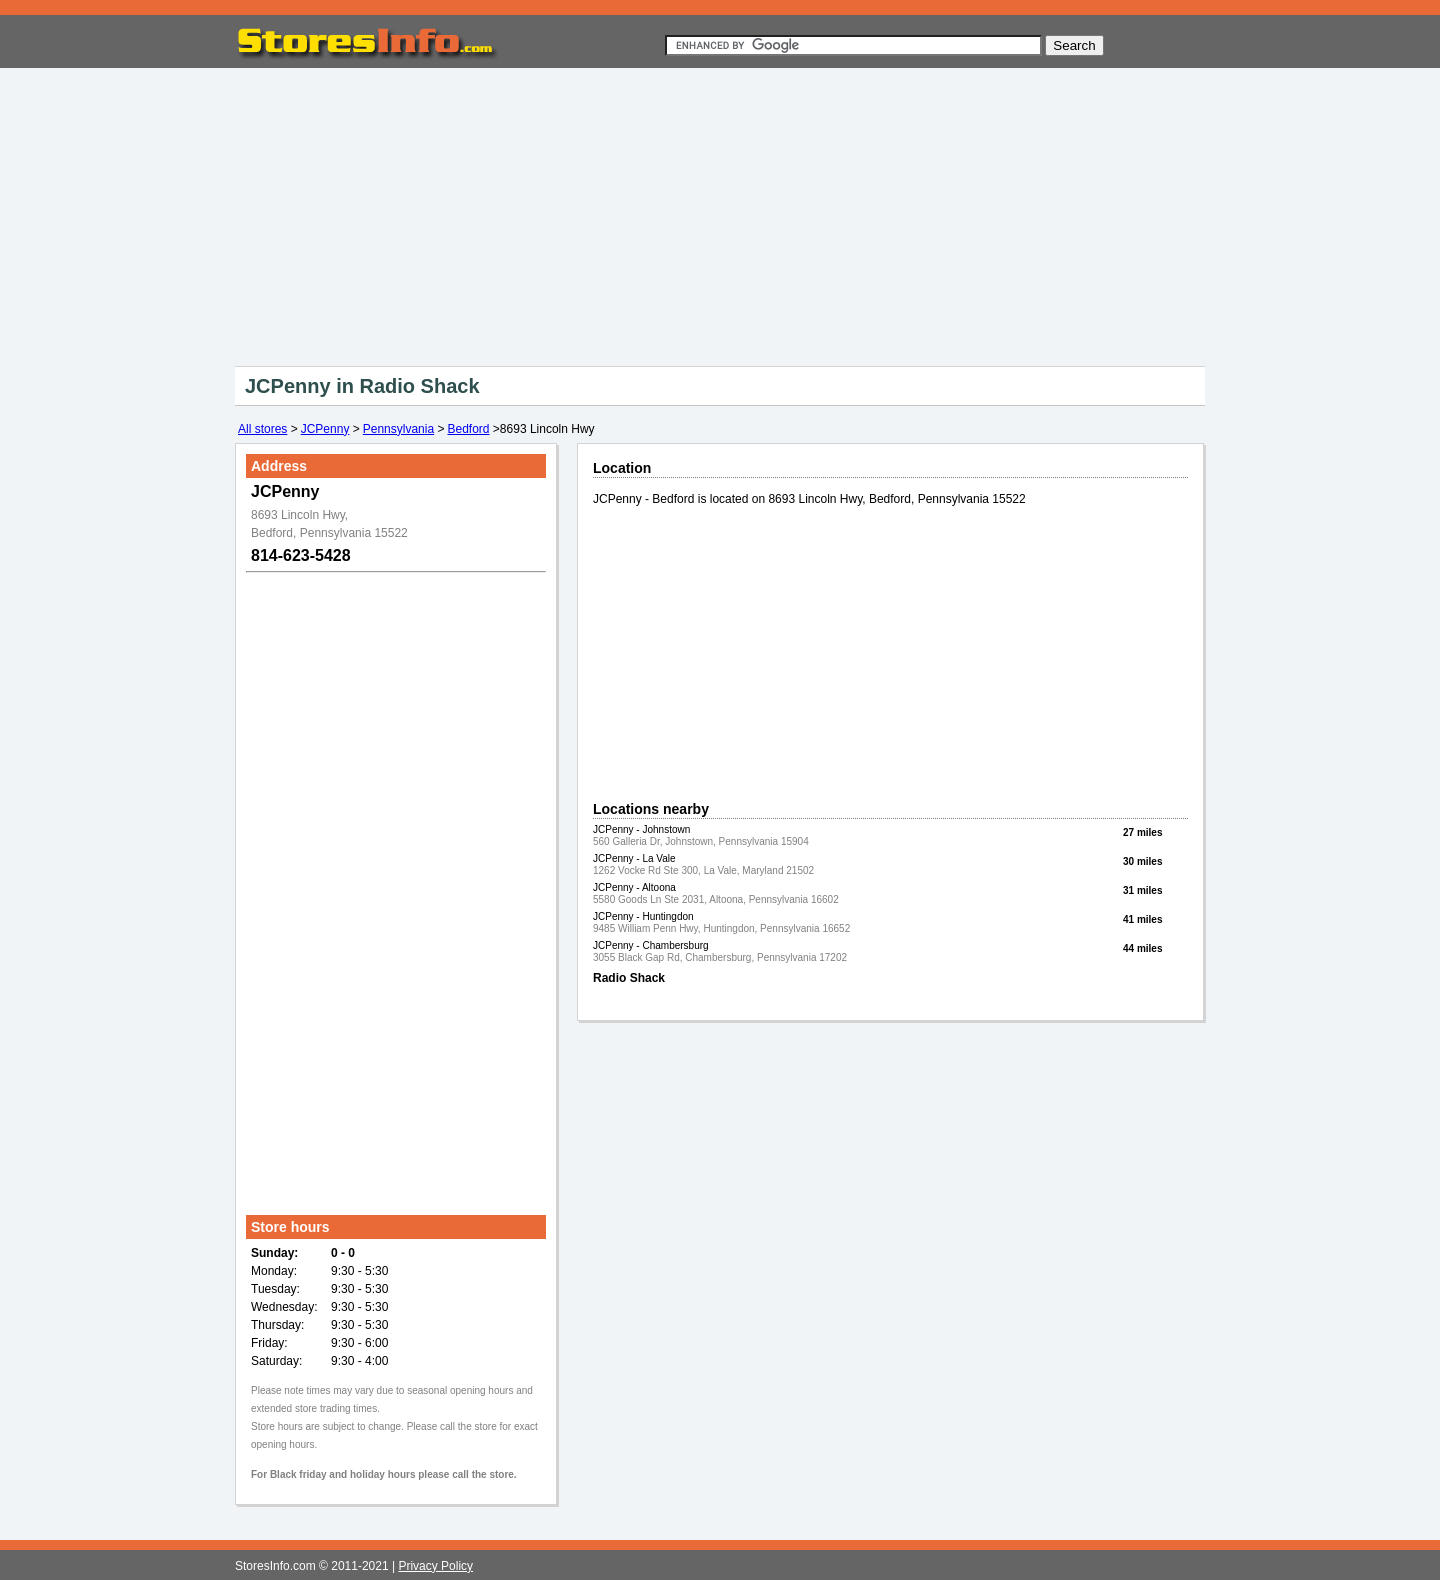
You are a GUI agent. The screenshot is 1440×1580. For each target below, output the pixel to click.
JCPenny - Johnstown (641, 829)
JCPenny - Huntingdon (643, 916)
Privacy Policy (435, 1566)
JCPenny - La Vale (634, 858)
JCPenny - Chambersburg (651, 945)
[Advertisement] (720, 213)
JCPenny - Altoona (634, 887)
